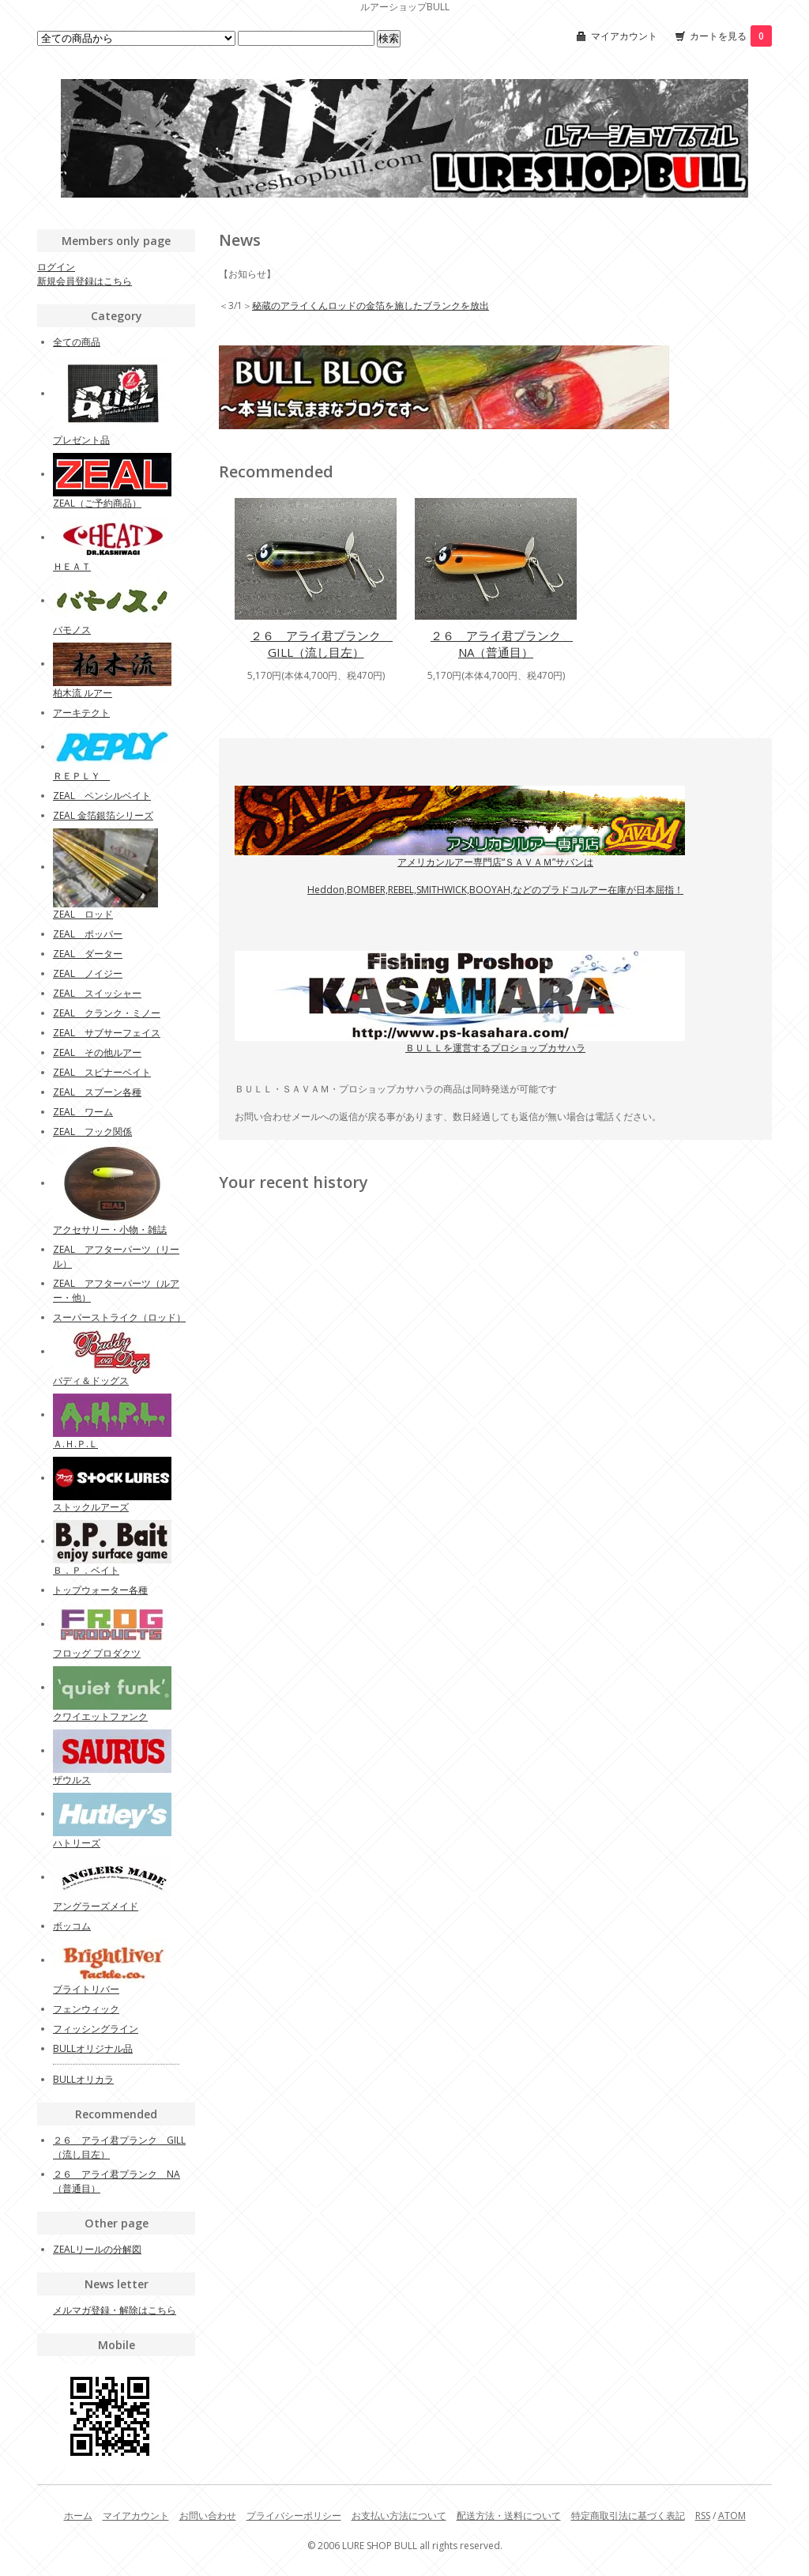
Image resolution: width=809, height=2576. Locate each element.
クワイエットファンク (100, 1716)
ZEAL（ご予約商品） (97, 503)
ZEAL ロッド (83, 914)
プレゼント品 (81, 440)
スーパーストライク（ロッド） (119, 1317)
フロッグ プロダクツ (97, 1653)
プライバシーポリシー (293, 2515)
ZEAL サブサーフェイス (106, 1032)
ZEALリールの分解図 (97, 2249)
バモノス (72, 629)
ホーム (78, 2515)
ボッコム (72, 1926)
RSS (702, 2515)
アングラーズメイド (95, 1906)
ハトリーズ (76, 1843)
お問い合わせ (207, 2515)
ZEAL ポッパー (87, 934)
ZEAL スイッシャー (97, 993)
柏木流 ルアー (82, 693)
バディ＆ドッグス (91, 1380)
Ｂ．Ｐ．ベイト (86, 1570)
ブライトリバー (86, 1989)
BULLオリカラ (83, 2079)
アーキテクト (81, 712)
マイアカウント (624, 36)
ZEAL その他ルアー (97, 1052)
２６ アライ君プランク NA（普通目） (502, 644)
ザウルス (72, 1779)
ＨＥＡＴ (72, 566)
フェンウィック (86, 2009)
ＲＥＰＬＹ (81, 776)
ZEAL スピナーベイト (102, 1072)
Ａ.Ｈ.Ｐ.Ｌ (75, 1443)
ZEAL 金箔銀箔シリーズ (103, 815)
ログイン (56, 266)
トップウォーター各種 (100, 1590)
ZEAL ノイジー (87, 973)
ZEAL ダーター (87, 953)
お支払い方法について (399, 2515)
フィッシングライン (95, 2028)
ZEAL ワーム (83, 1111)
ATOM (732, 2515)
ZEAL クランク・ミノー (106, 1013)
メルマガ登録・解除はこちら (114, 2310)
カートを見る (731, 36)
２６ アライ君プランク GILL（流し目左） (321, 644)
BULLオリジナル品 (93, 2048)
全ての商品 (76, 342)
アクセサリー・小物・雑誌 (110, 1229)
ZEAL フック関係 (92, 1131)
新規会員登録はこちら (84, 281)
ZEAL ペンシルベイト (102, 795)
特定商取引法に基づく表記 (628, 2515)
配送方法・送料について (509, 2515)
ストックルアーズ (91, 1507)
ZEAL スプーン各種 (97, 1092)
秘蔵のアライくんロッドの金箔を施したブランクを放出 (370, 305)
